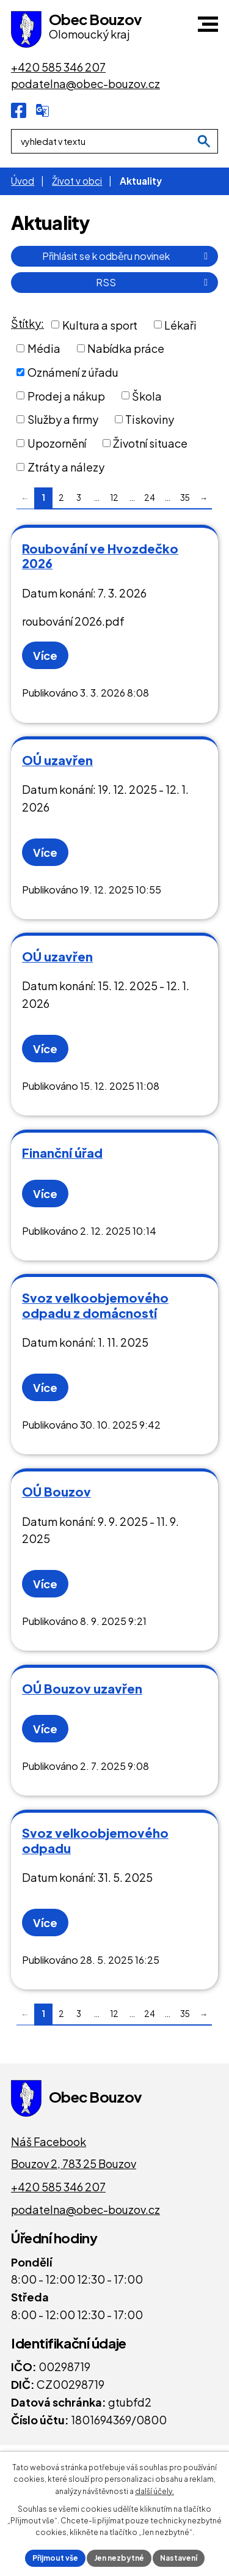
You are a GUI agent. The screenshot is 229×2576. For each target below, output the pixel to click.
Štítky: (27, 323)
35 (185, 497)
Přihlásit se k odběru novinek (127, 256)
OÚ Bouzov (56, 1491)
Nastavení (178, 2558)
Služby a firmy (62, 419)
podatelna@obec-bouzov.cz (85, 2209)
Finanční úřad (62, 1152)
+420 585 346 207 (58, 2187)
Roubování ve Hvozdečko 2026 (100, 556)
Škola (147, 395)
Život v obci (77, 181)
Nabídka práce (125, 348)
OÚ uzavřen (57, 760)
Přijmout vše (55, 2558)
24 (149, 497)
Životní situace (150, 443)
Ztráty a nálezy (65, 467)
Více (45, 655)
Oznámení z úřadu (72, 372)
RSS (154, 282)
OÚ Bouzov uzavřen (82, 1688)
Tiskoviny (149, 419)
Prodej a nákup (66, 395)
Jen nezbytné (119, 2558)
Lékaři (180, 324)
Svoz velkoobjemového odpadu (95, 1840)
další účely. (154, 2491)
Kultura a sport (99, 324)
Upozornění (56, 443)
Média (43, 348)
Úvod (22, 181)
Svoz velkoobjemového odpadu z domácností (95, 1305)
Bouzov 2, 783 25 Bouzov (73, 2163)
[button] (208, 24)
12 (114, 497)
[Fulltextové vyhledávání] (114, 141)
